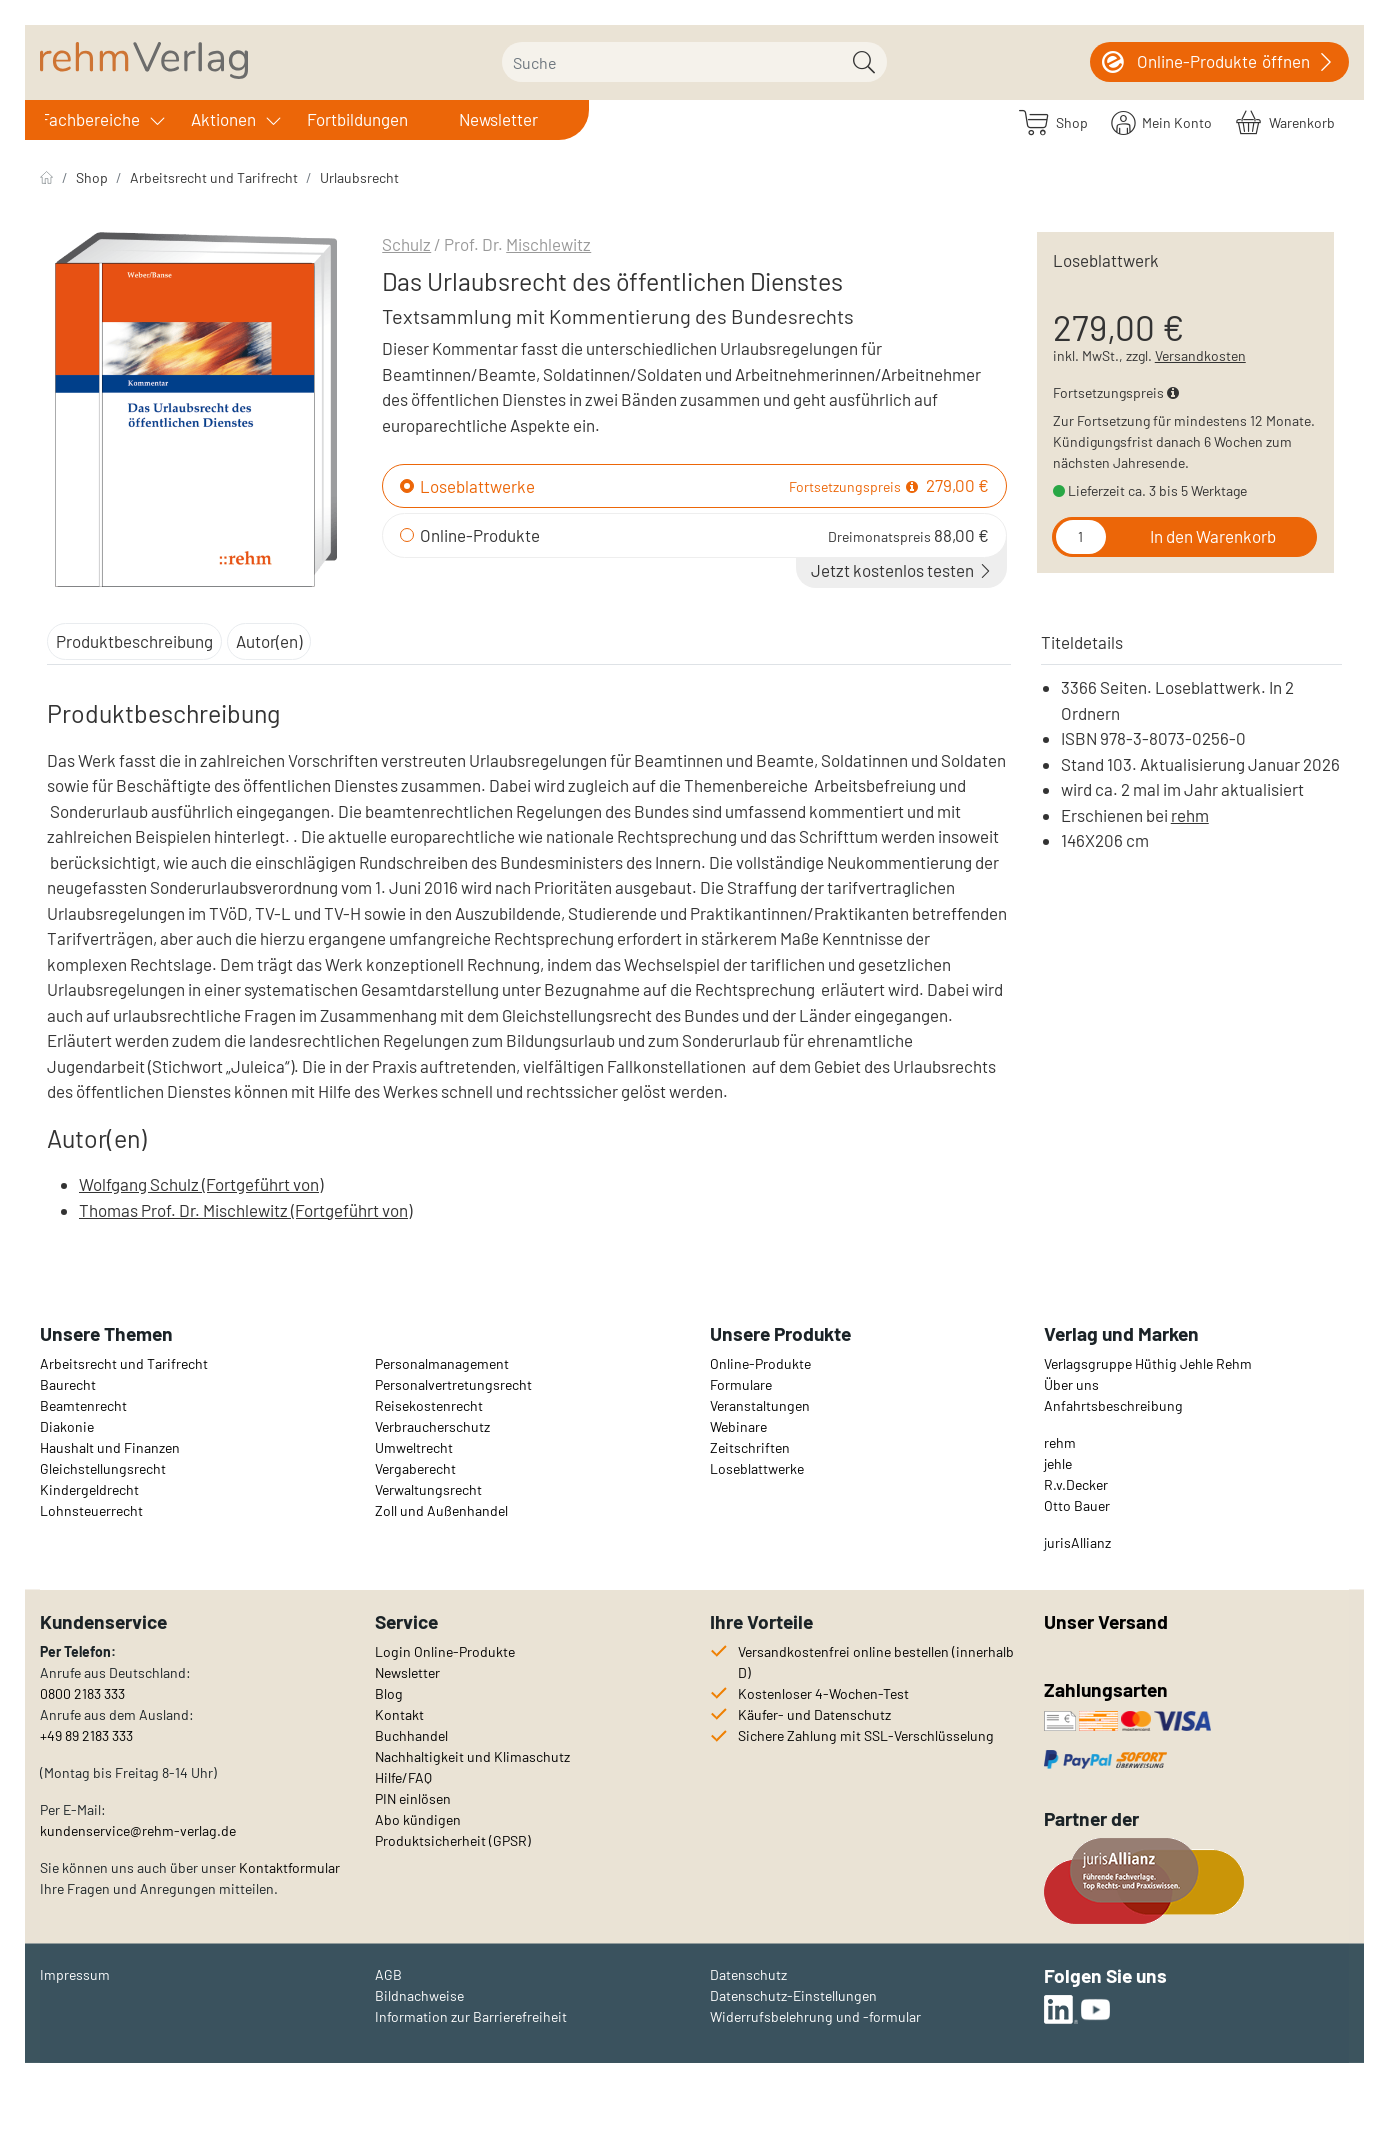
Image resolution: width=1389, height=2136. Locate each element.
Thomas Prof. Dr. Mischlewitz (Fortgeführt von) (245, 1210)
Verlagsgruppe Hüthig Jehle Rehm (1148, 1363)
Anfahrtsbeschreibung (1113, 1405)
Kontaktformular (289, 1867)
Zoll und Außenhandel (441, 1510)
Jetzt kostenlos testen (902, 570)
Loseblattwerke (477, 486)
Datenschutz (748, 1974)
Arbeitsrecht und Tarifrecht (214, 177)
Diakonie (67, 1426)
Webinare (738, 1426)
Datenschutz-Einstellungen (793, 1995)
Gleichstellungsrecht (103, 1468)
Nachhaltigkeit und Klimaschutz (472, 1756)
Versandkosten (1200, 355)
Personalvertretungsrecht (453, 1384)
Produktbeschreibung (134, 641)
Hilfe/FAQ (403, 1777)
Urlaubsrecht (359, 177)
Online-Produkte (480, 535)
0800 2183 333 (82, 1693)
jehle (1058, 1463)
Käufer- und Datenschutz (814, 1714)
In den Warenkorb (1213, 536)
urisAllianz (1079, 1542)
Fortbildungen (357, 119)
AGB (388, 1974)
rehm (1190, 815)
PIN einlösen (413, 1798)
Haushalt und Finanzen (110, 1447)
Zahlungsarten (1108, 1689)
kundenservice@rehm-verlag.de (138, 1830)
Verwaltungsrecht (428, 1489)
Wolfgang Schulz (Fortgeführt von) (201, 1184)
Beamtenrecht (83, 1405)
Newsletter (498, 119)
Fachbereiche (90, 119)
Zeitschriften (750, 1447)
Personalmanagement (442, 1363)
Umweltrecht (414, 1447)
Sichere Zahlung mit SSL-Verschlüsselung (866, 1735)
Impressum (75, 1974)
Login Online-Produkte (445, 1651)
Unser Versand (1106, 1621)
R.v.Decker (1076, 1484)
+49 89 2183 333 (86, 1735)
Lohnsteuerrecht (91, 1510)
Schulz (406, 244)
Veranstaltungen (760, 1405)
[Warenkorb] (1285, 121)
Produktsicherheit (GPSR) (453, 1840)
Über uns (1071, 1384)
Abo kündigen (418, 1819)
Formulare (741, 1384)
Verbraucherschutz (432, 1426)
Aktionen (223, 119)
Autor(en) (269, 641)
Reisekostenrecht (429, 1405)
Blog (389, 1693)
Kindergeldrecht (89, 1489)
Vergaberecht (415, 1468)
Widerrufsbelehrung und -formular (815, 2016)
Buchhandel (411, 1735)
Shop (92, 177)
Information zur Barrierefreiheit (471, 2016)
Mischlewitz (548, 244)
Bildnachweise (419, 1995)
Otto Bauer (1077, 1505)
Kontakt (399, 1714)
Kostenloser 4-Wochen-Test (823, 1693)
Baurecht (68, 1384)
